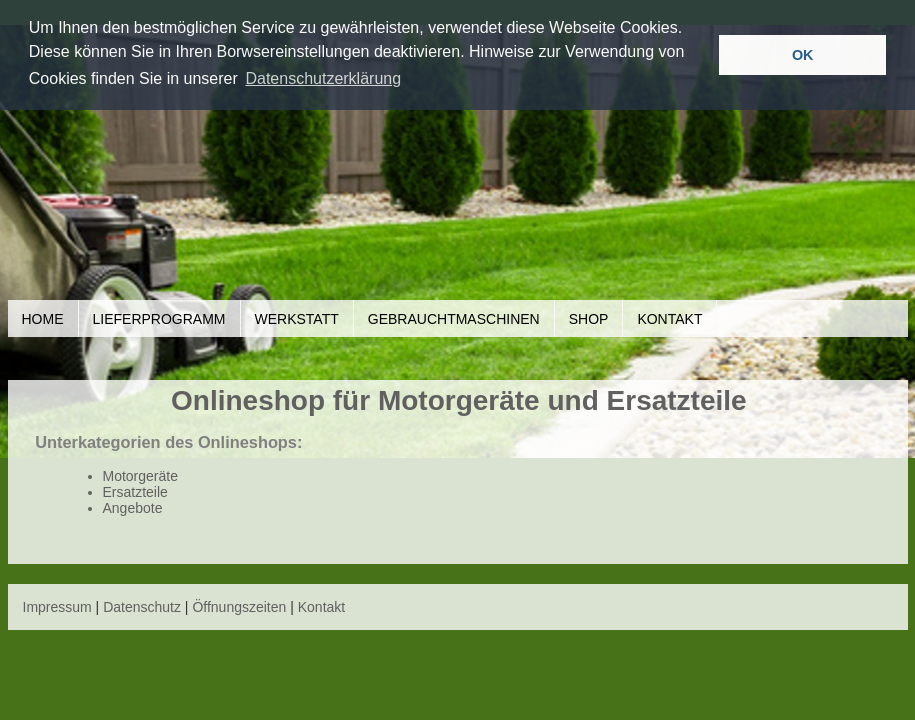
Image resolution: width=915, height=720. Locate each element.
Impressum (57, 607)
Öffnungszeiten (239, 607)
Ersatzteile (135, 492)
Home (43, 319)
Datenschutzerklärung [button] (323, 78)
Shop (589, 319)
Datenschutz (142, 607)
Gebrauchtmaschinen (454, 319)
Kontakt (669, 319)
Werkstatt (297, 319)
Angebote (133, 508)
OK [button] (803, 55)
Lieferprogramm (159, 319)
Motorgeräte (140, 476)
